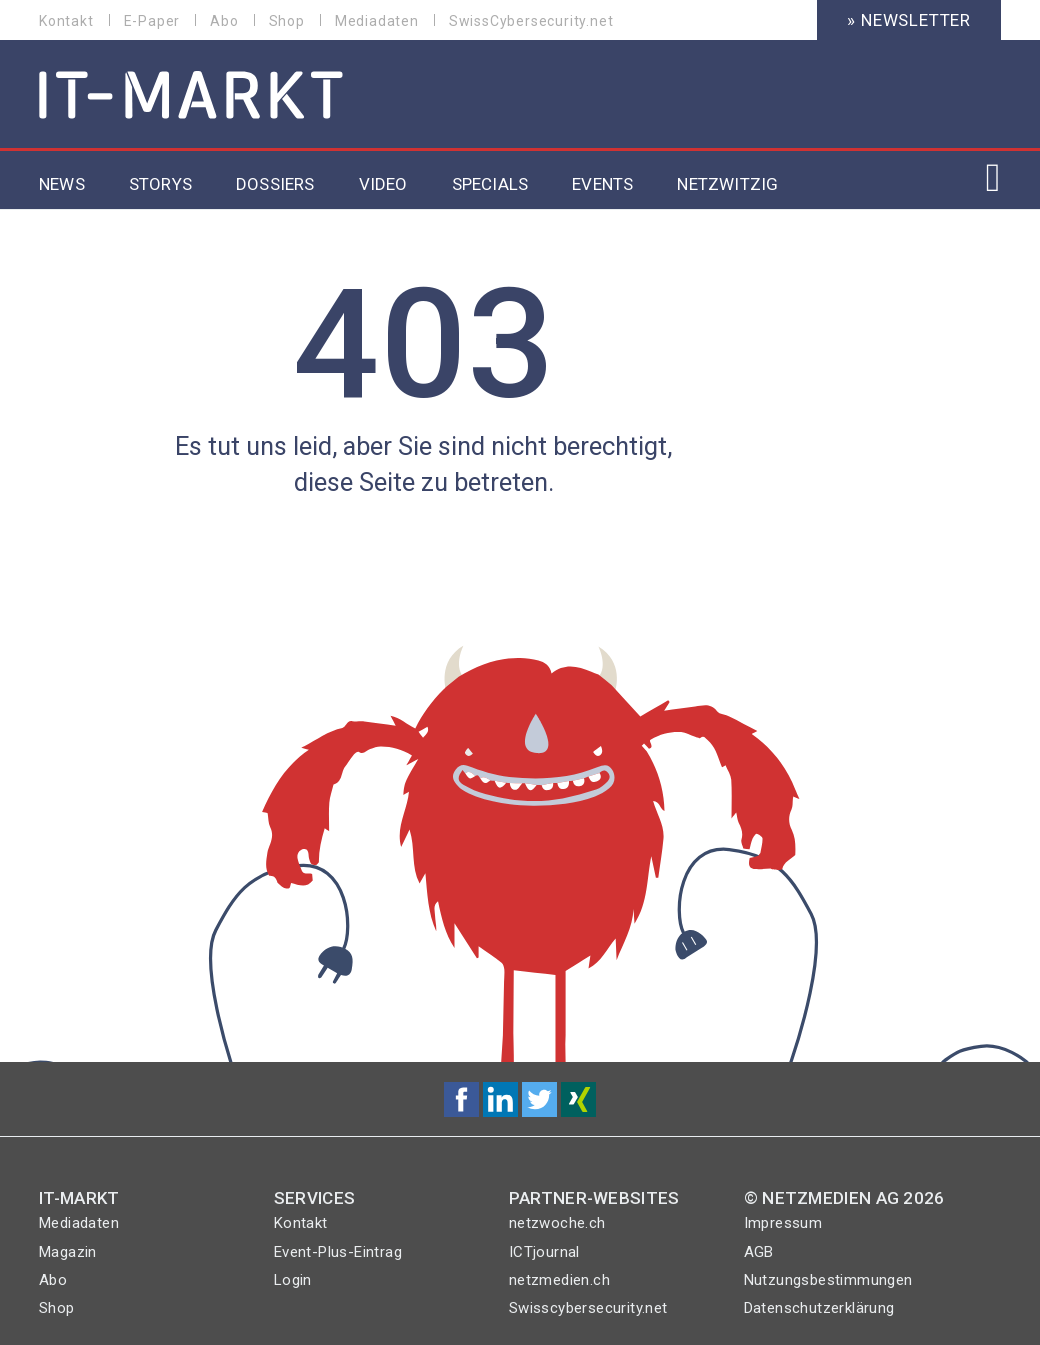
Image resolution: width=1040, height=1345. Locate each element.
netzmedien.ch (559, 1280)
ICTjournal (544, 1252)
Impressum (783, 1223)
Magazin (68, 1252)
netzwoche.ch (557, 1223)
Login (293, 1280)
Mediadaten (377, 21)
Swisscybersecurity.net (588, 1308)
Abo (224, 21)
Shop (287, 21)
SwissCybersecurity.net (531, 21)
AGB (759, 1252)
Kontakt (66, 21)
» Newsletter (909, 20)
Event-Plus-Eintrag (338, 1252)
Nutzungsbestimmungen (828, 1280)
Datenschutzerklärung (819, 1308)
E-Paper (152, 21)
